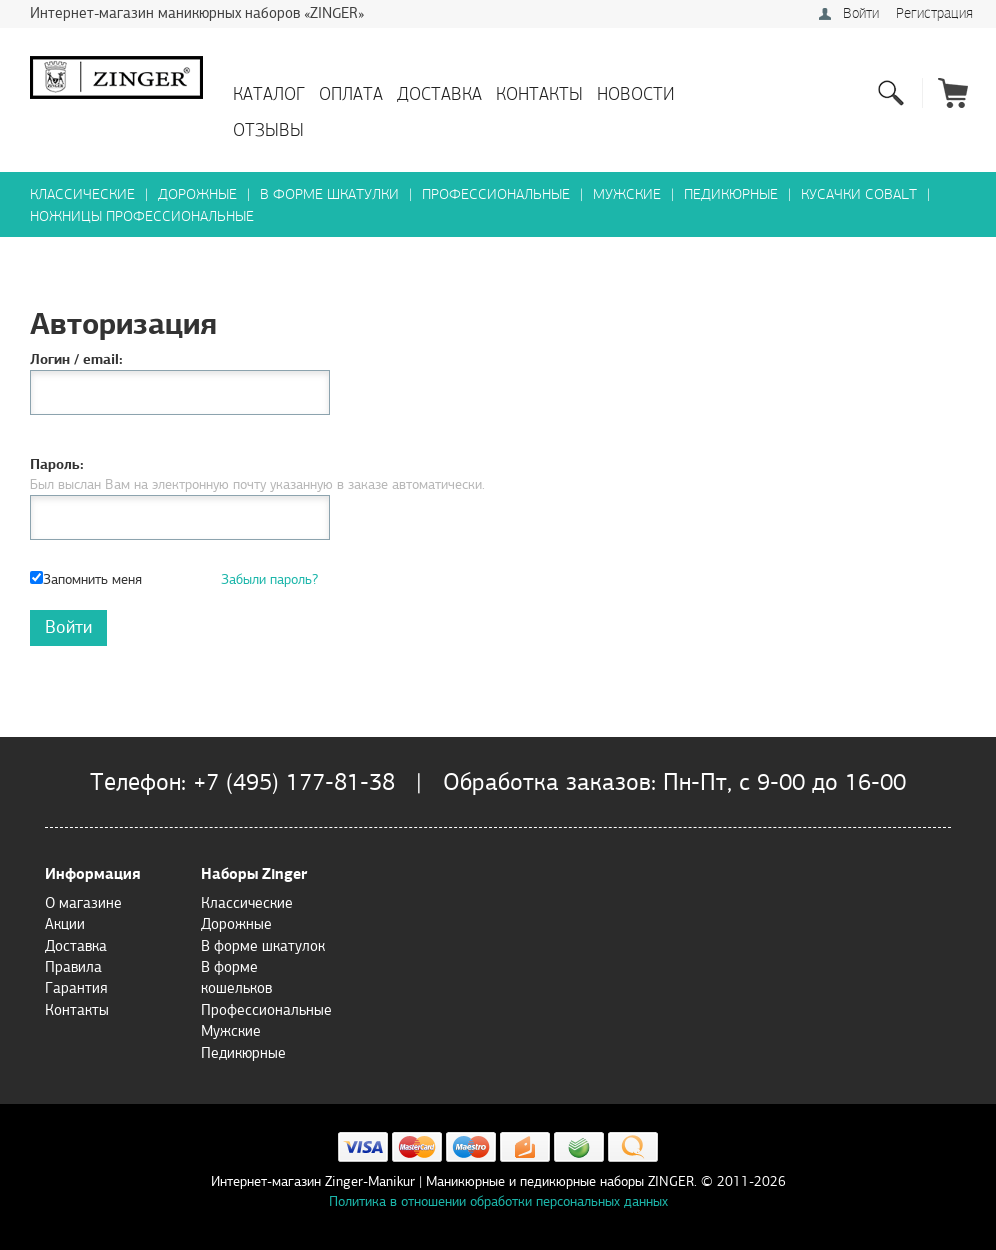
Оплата (351, 94)
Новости (636, 94)
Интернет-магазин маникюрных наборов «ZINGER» (197, 13)
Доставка (439, 94)
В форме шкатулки (329, 194)
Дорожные (197, 194)
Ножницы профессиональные (142, 216)
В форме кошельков (236, 977)
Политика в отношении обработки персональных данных (498, 1201)
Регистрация (934, 13)
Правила (73, 967)
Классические (82, 194)
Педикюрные (731, 194)
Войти (861, 13)
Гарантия (76, 988)
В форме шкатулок (263, 946)
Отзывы (268, 130)
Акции (65, 924)
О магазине (83, 903)
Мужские (627, 194)
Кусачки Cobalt (859, 194)
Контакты (539, 94)
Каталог (269, 94)
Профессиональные (496, 194)
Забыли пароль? (269, 579)
